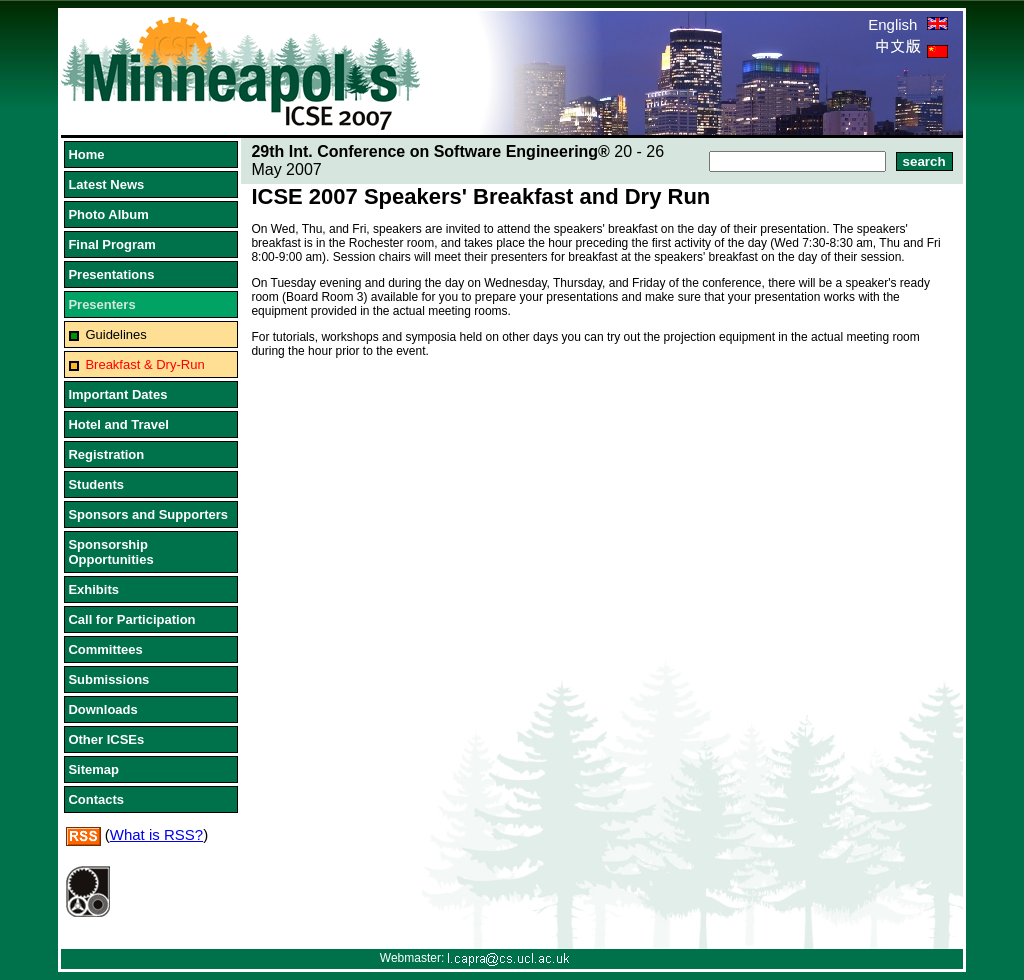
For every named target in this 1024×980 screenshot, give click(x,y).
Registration (106, 454)
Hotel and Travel (118, 424)
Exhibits (93, 589)
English (907, 24)
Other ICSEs (106, 739)
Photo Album (108, 214)
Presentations (111, 274)
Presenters (101, 304)
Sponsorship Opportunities (110, 552)
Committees (105, 649)
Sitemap (93, 769)
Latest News (106, 184)
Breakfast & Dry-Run (144, 364)
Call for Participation (131, 619)
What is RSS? (156, 834)
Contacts (96, 799)
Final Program (111, 244)
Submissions (108, 679)
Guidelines (115, 334)
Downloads (102, 709)
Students (96, 484)
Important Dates (117, 394)
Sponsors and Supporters (148, 514)
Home (86, 154)
